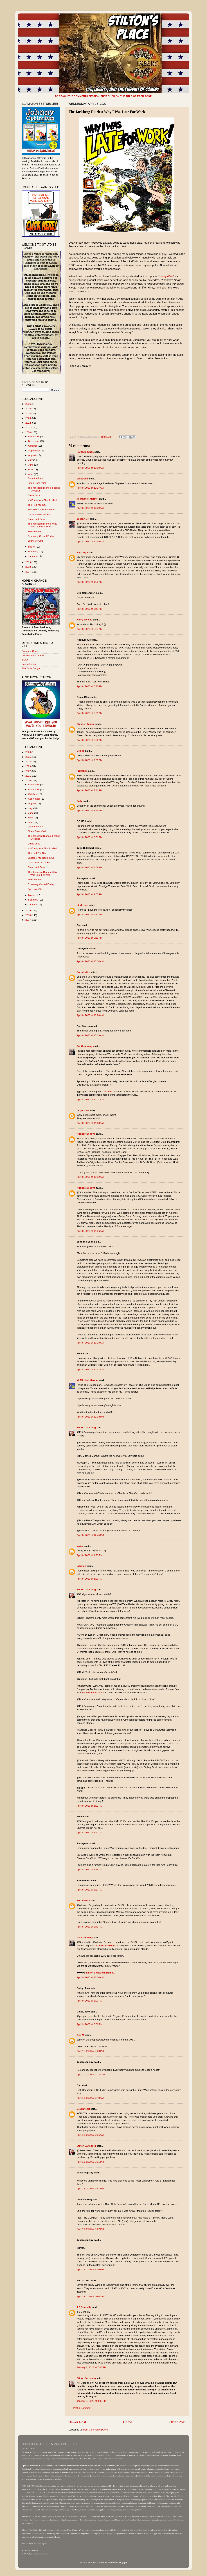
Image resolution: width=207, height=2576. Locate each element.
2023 (28, 418)
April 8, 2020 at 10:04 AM (90, 961)
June (31, 464)
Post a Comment (82, 2408)
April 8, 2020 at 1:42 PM (89, 1832)
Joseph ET (83, 519)
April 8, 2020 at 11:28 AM (90, 1342)
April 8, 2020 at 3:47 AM (89, 609)
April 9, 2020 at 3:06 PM (89, 2024)
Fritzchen (82, 771)
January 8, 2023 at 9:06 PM (91, 2401)
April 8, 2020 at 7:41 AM (89, 790)
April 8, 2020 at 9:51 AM (89, 937)
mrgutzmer (83, 1110)
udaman (81, 1566)
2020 (28, 432)
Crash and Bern (36, 519)
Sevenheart (83, 2109)
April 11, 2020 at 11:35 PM (91, 2074)
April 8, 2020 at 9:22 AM (89, 914)
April (31, 474)
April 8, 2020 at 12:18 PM (90, 1416)
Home (127, 2422)
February (33, 551)
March (32, 546)
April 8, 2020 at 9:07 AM (89, 894)
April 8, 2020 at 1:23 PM (89, 1555)
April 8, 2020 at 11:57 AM (90, 1369)
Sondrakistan (29, 664)
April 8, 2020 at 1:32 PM (89, 1805)
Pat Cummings (85, 452)
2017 (28, 571)
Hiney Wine (166, 276)
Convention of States (33, 655)
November (34, 441)
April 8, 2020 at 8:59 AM (89, 867)
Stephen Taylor (85, 724)
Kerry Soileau (84, 619)
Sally (79, 801)
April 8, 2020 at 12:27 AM (90, 487)
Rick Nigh (82, 552)
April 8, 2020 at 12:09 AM (90, 468)
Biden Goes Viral (37, 483)
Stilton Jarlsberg (86, 1427)
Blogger (123, 2562)
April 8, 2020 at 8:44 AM (89, 810)
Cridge (80, 750)
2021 (28, 427)
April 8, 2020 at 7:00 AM (89, 760)
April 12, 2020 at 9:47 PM (90, 2188)
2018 (28, 566)
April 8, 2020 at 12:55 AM (90, 541)
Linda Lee (82, 905)
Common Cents (30, 651)
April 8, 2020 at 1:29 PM (89, 1578)
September (34, 450)
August (32, 455)
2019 (28, 562)
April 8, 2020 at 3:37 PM (89, 1889)
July (30, 460)
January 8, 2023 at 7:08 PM (91, 2367)
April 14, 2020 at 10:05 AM (91, 2296)
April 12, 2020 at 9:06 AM (90, 2135)
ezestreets (83, 478)
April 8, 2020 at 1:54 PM (89, 1869)
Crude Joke (34, 495)
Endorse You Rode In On (41, 509)
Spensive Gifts (35, 540)
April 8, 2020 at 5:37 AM (89, 629)
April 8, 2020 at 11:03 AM (90, 1123)
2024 (28, 413)
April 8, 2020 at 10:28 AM (90, 1015)
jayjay (80, 1546)
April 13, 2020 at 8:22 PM (90, 2229)
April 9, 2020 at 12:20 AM (90, 1977)
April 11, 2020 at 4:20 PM (90, 2051)
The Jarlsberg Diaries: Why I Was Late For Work (43, 525)
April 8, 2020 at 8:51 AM (89, 837)
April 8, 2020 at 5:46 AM (89, 686)
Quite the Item (35, 478)
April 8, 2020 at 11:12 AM (90, 1177)
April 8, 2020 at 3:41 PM (89, 1926)
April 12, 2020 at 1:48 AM (90, 2098)
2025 (28, 408)
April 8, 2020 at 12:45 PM (90, 1535)
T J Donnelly (84, 2307)
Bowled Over (35, 531)
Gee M (80, 2035)
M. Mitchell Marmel (87, 498)
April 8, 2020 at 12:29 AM (90, 508)
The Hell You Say (37, 505)
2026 (28, 404)
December (34, 436)
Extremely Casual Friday (41, 536)
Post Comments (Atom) (96, 2429)
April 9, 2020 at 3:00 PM (89, 2000)
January (33, 556)
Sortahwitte (83, 972)
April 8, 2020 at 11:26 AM (90, 1231)
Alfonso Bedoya (86, 1133)
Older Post (177, 2422)
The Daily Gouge (31, 668)
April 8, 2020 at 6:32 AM (89, 740)
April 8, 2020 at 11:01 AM (90, 1099)
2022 (28, 422)
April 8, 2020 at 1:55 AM (89, 582)
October (33, 445)
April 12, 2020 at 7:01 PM (90, 2161)
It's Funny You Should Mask (43, 500)
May (30, 469)
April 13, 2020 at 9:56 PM (90, 2269)
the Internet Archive (92, 1692)
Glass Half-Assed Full (39, 514)
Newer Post (77, 2422)
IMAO (25, 659)
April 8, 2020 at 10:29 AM (90, 1035)
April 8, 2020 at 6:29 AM (89, 713)
